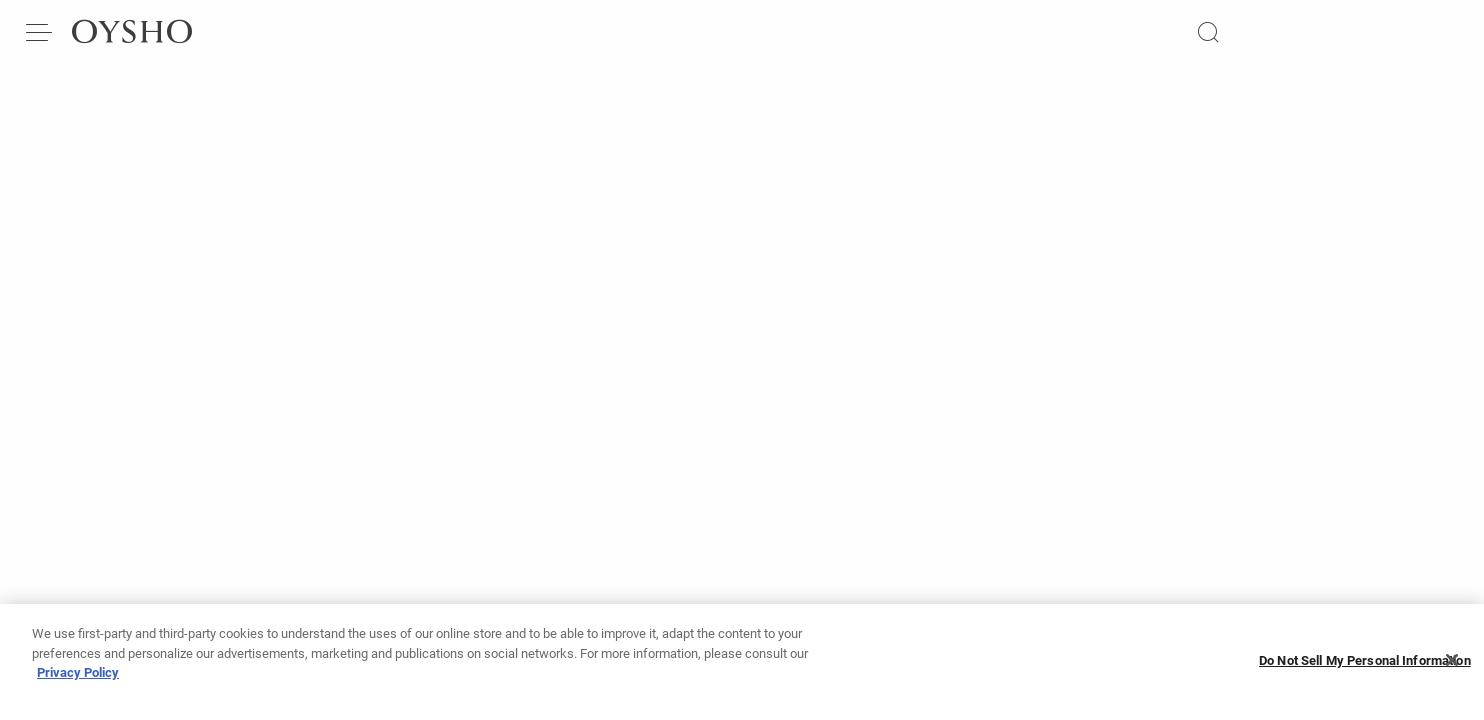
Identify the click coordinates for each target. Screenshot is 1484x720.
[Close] (1452, 660)
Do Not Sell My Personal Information (1365, 660)
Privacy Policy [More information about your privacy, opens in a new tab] (78, 672)
